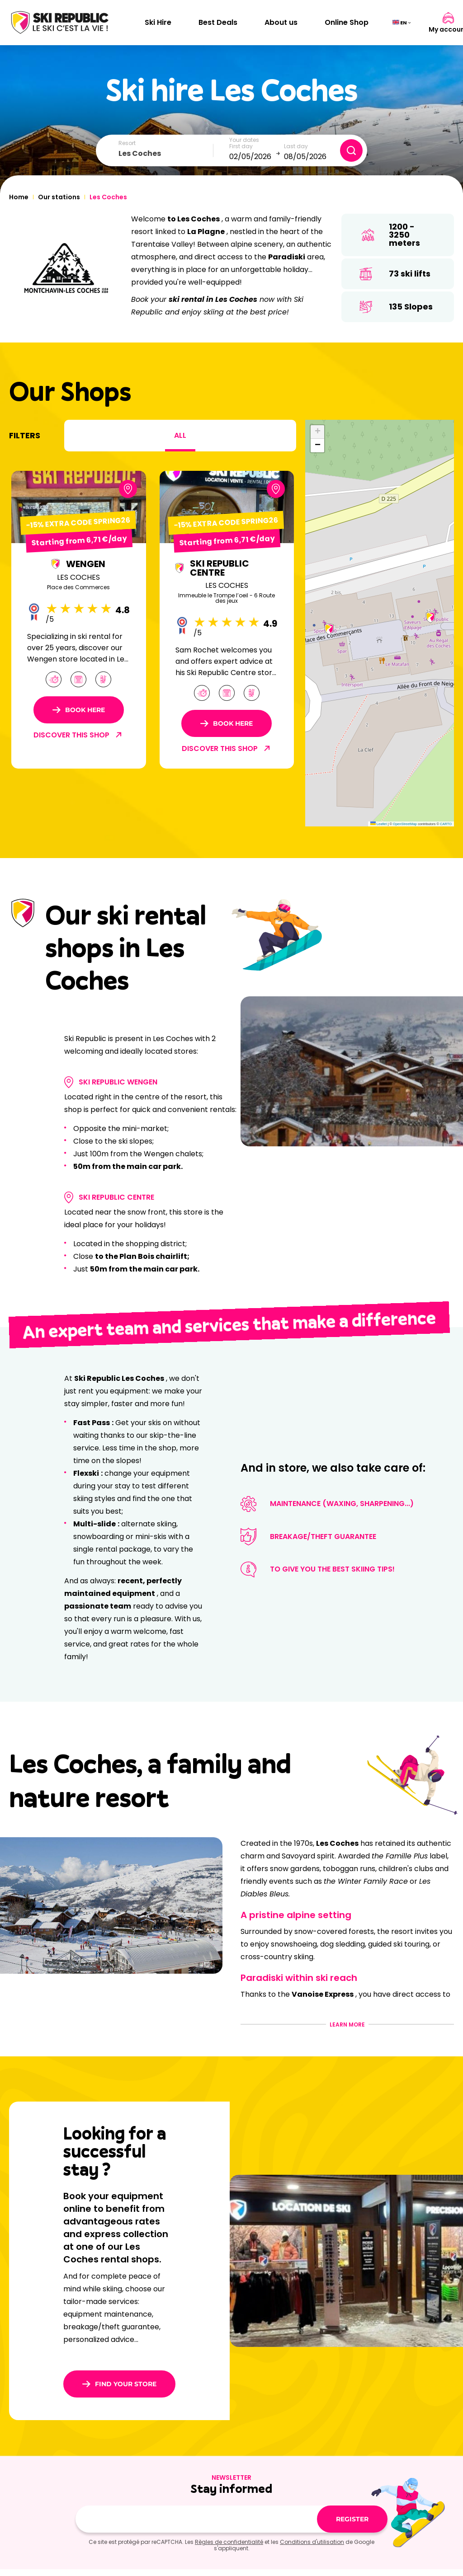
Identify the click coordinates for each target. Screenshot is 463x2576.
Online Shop (347, 22)
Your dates (244, 140)
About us (281, 22)
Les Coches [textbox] (139, 153)
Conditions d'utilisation (312, 2542)
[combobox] (165, 153)
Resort (127, 143)
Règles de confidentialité (229, 2542)
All (180, 435)
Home (18, 197)
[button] (329, 629)
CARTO (446, 824)
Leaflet (378, 824)
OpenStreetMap (405, 824)
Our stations (59, 197)
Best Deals (217, 22)
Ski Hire (158, 22)
